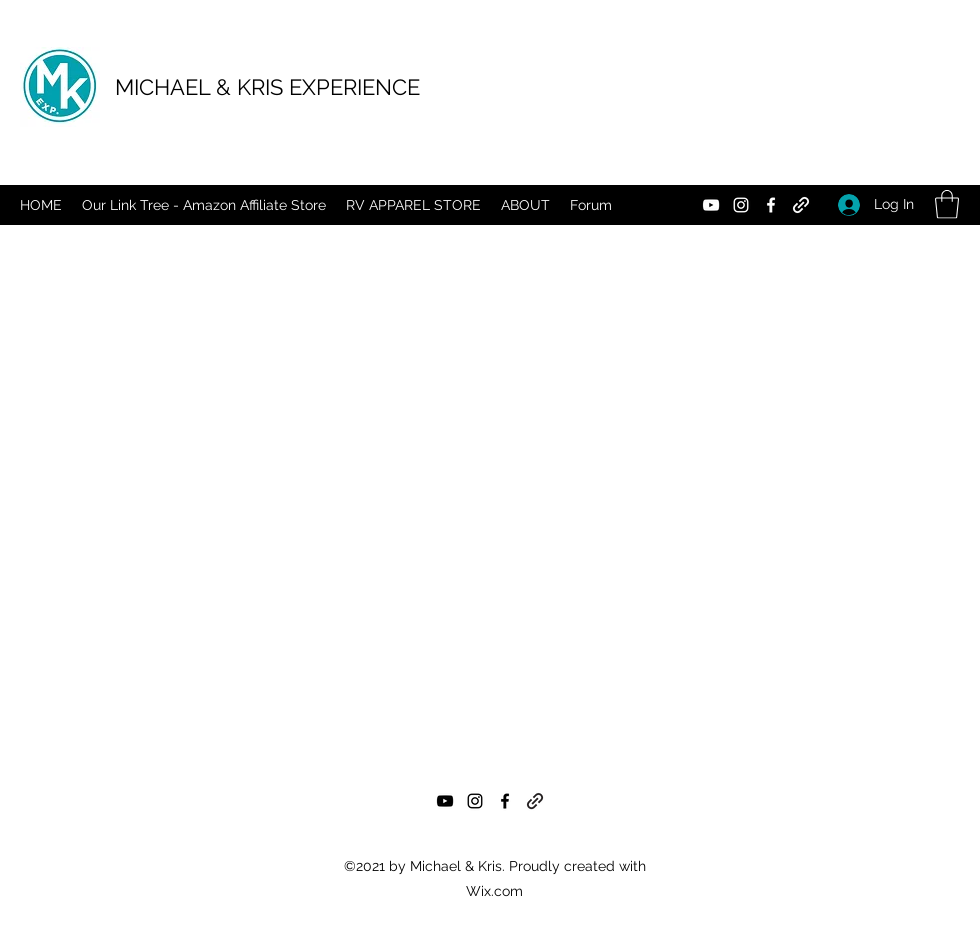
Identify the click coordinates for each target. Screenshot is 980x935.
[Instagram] (741, 205)
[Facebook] (771, 205)
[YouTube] (711, 205)
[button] (947, 204)
